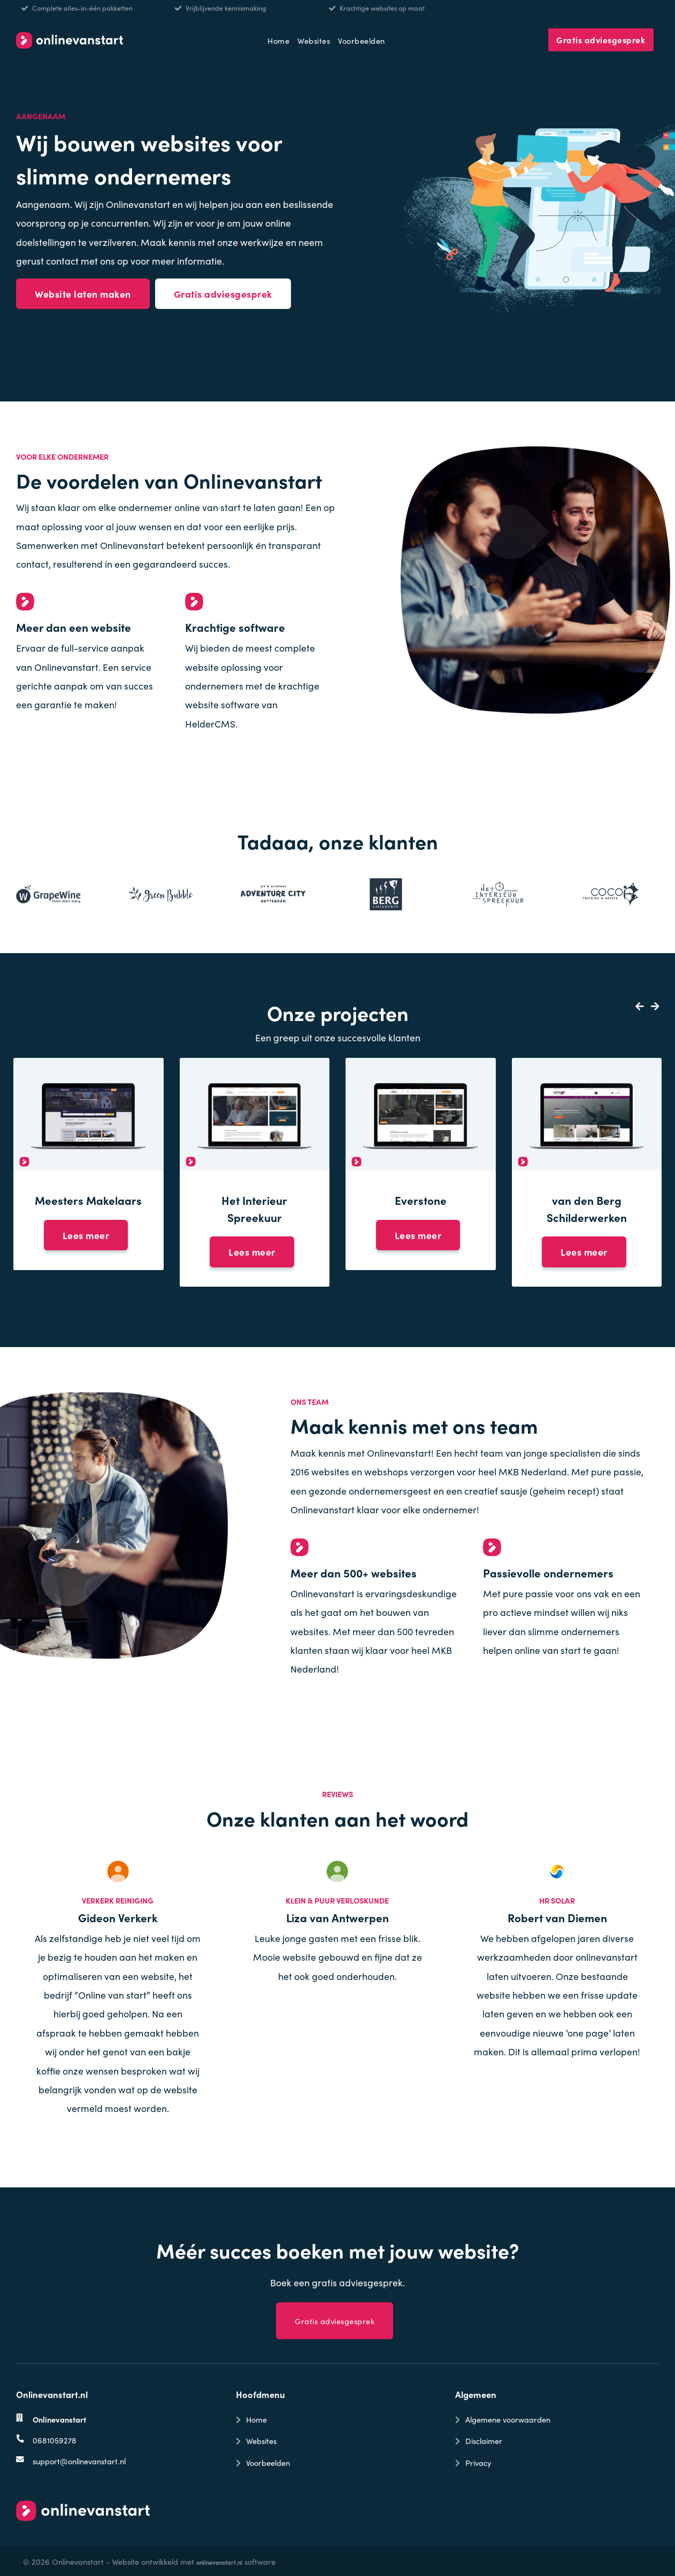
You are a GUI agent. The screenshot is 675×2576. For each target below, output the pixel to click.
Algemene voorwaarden (507, 2419)
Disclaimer (483, 2440)
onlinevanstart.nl (219, 2562)
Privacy (478, 2462)
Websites (313, 40)
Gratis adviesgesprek (600, 40)
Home (278, 40)
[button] (636, 1006)
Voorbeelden (361, 40)
